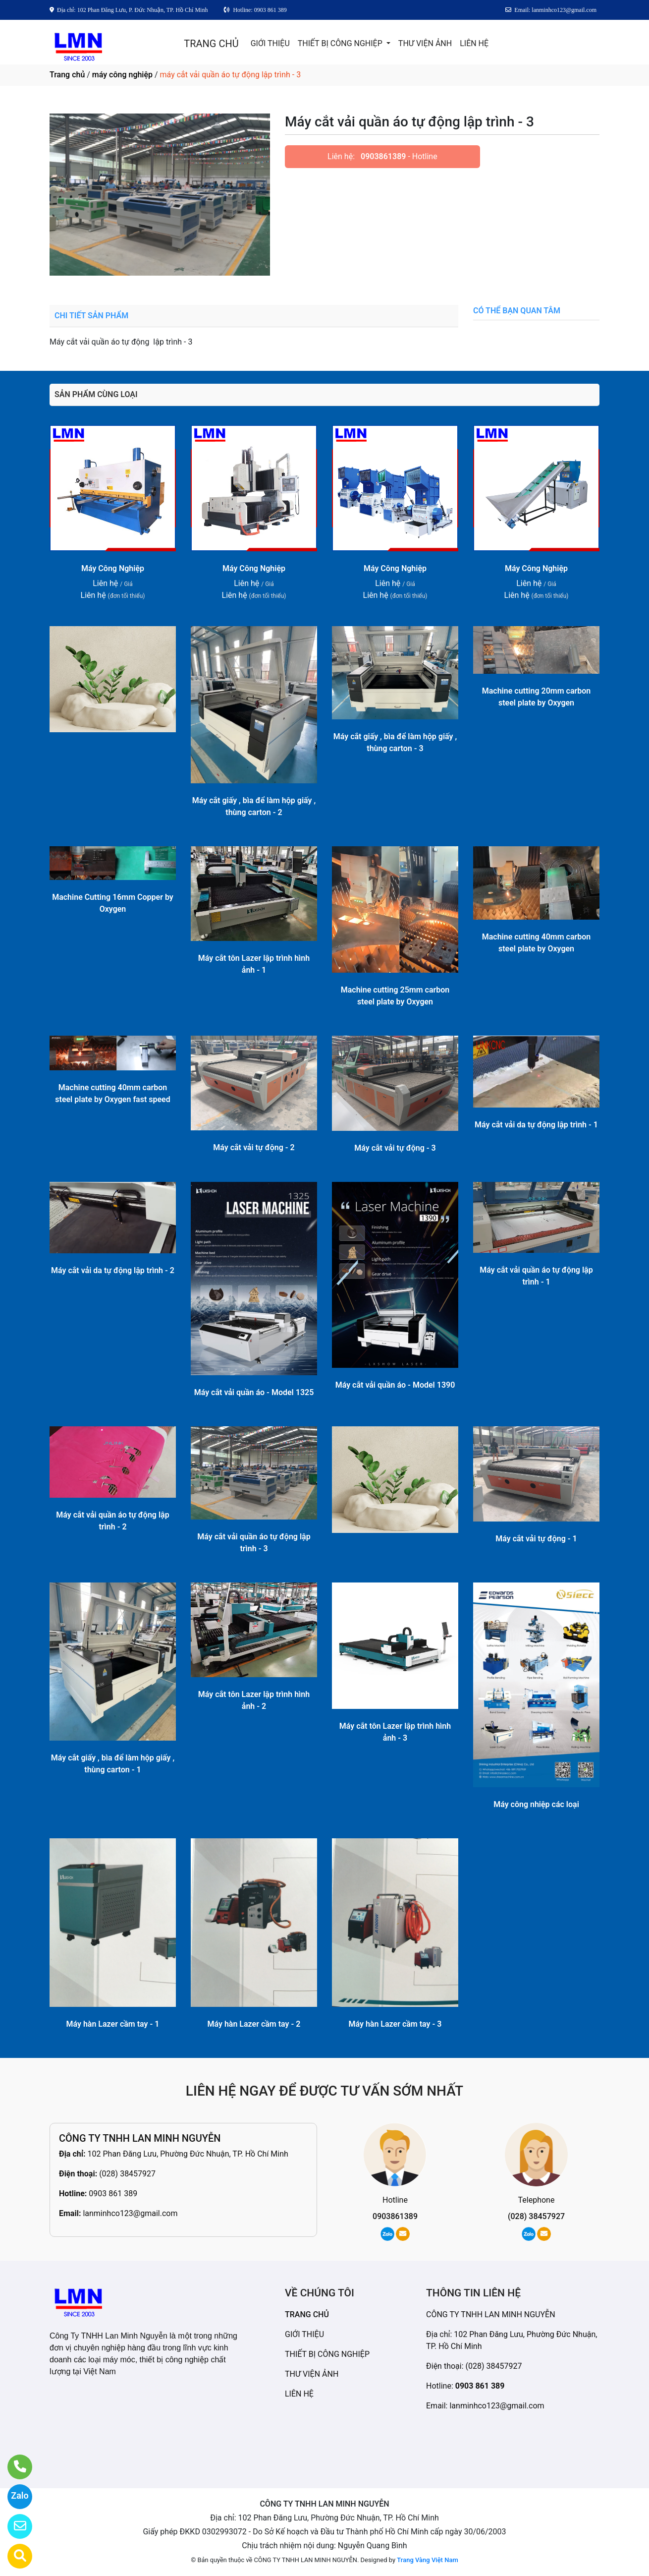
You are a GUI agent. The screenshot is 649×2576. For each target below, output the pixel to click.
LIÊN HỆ (474, 43)
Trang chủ (67, 74)
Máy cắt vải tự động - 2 (253, 1147)
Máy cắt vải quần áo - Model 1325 (254, 1392)
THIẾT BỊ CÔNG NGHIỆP (341, 43)
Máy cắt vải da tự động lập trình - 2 (112, 1270)
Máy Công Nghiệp (112, 568)
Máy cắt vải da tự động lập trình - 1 (536, 1124)
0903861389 (383, 156)
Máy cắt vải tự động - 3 (394, 1148)
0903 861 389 (113, 2193)
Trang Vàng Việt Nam (427, 2560)
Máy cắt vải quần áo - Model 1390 (395, 1385)
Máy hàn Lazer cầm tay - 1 (113, 2024)
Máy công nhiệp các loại (536, 1804)
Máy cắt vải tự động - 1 (536, 1538)
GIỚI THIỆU (270, 43)
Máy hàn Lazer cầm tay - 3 (395, 2024)
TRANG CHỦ (211, 44)
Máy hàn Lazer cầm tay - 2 (254, 2024)
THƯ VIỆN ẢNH (425, 43)
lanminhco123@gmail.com (130, 2213)
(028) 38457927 (127, 2173)
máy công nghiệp (122, 74)
